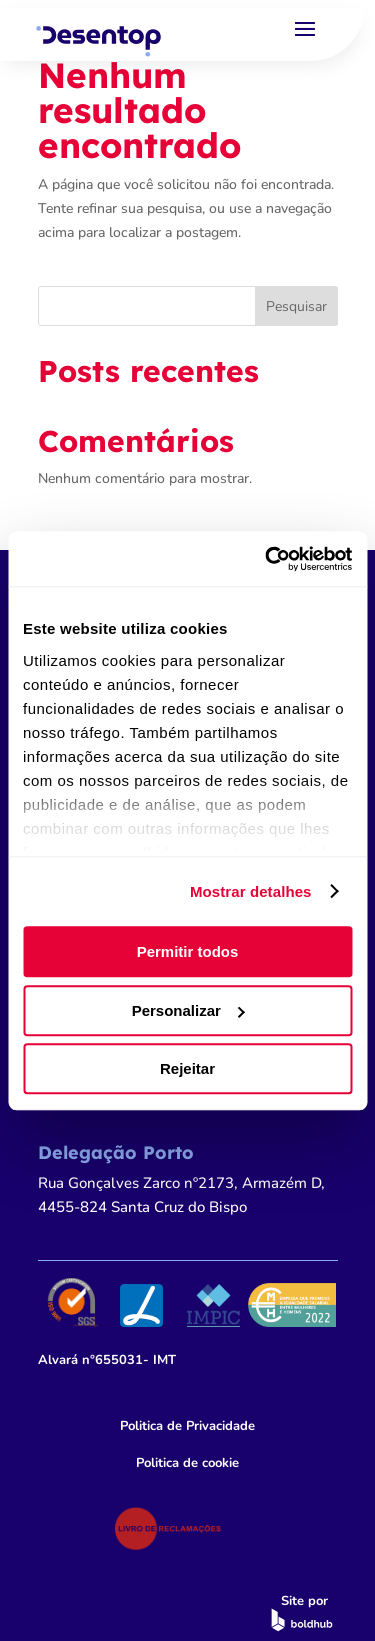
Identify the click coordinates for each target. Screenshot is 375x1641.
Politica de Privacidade (187, 1426)
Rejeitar (187, 1068)
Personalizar (188, 1010)
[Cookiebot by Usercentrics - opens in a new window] (267, 559)
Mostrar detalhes (251, 891)
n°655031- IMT (107, 1360)
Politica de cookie (187, 1463)
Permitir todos (188, 951)
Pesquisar (296, 306)
